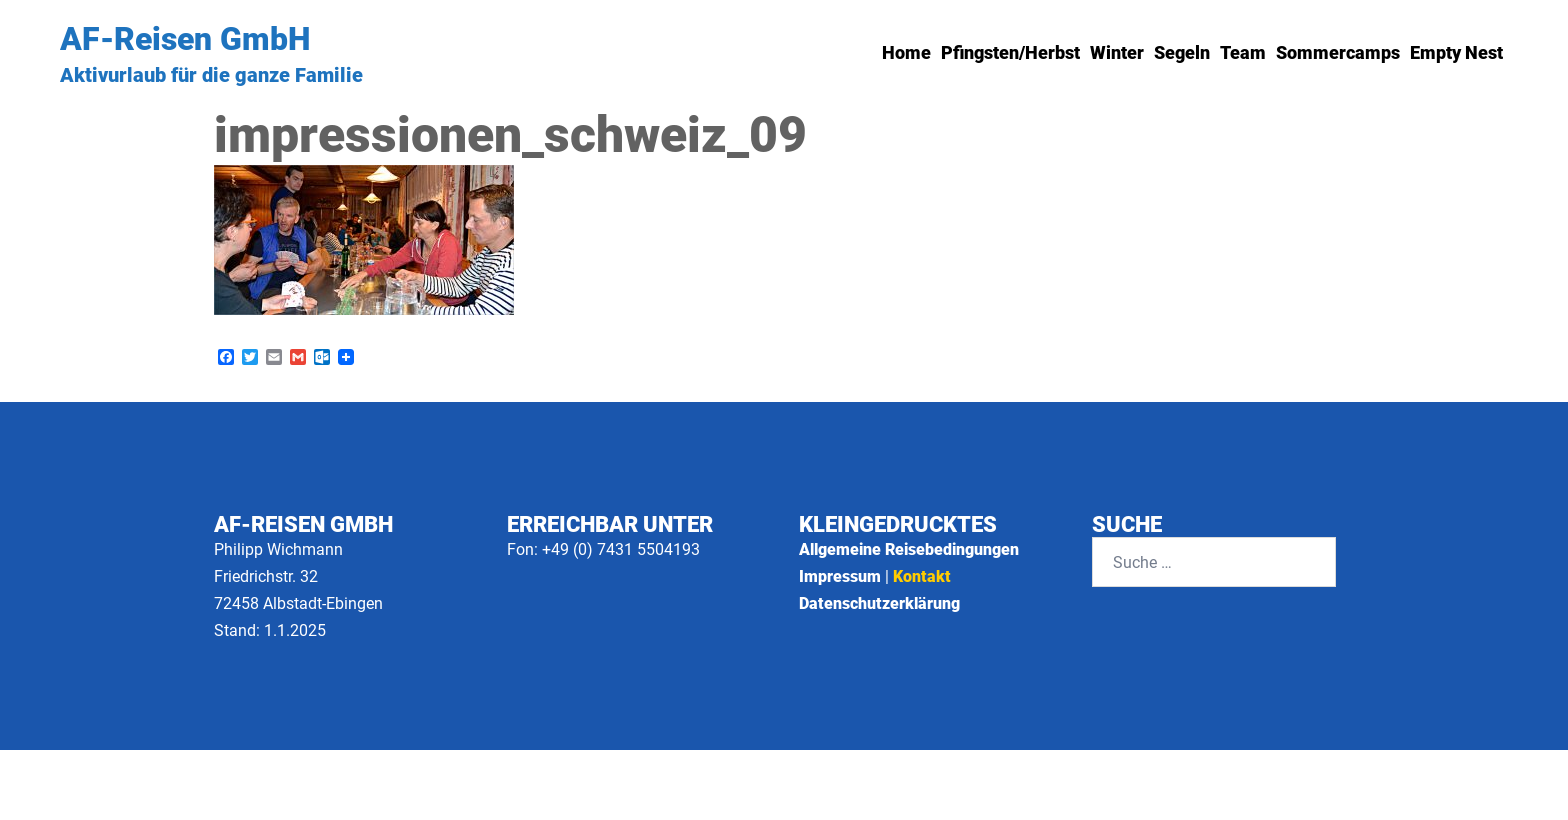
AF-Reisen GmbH (185, 39)
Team (1243, 52)
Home (906, 52)
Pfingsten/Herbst (1010, 52)
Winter (1117, 52)
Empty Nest (1456, 52)
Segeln (1182, 52)
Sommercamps (1338, 52)
